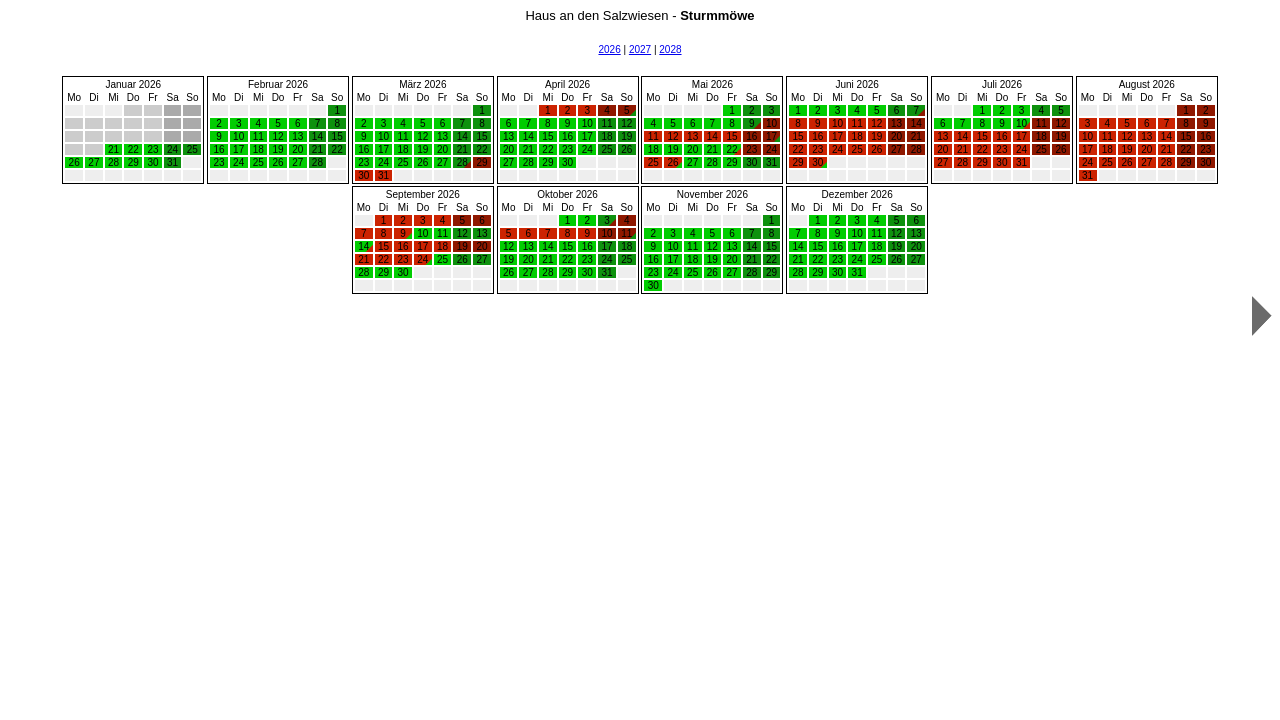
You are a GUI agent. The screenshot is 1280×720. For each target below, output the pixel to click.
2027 (640, 49)
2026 (609, 49)
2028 (670, 49)
